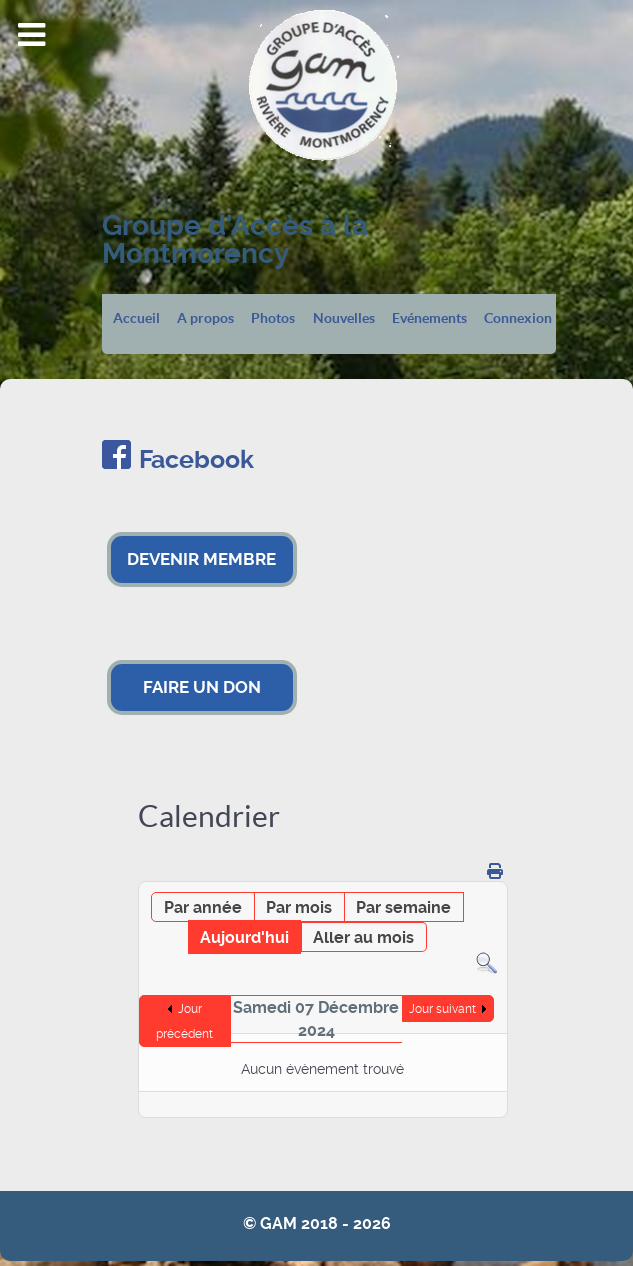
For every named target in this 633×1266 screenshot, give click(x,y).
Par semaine (403, 907)
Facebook (196, 459)
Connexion (518, 319)
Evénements (429, 319)
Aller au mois (363, 937)
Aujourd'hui (244, 937)
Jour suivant (442, 1009)
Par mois (299, 907)
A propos (205, 319)
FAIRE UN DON (202, 687)
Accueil (136, 319)
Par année (203, 907)
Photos (273, 319)
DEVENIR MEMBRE (201, 559)
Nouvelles (344, 319)
